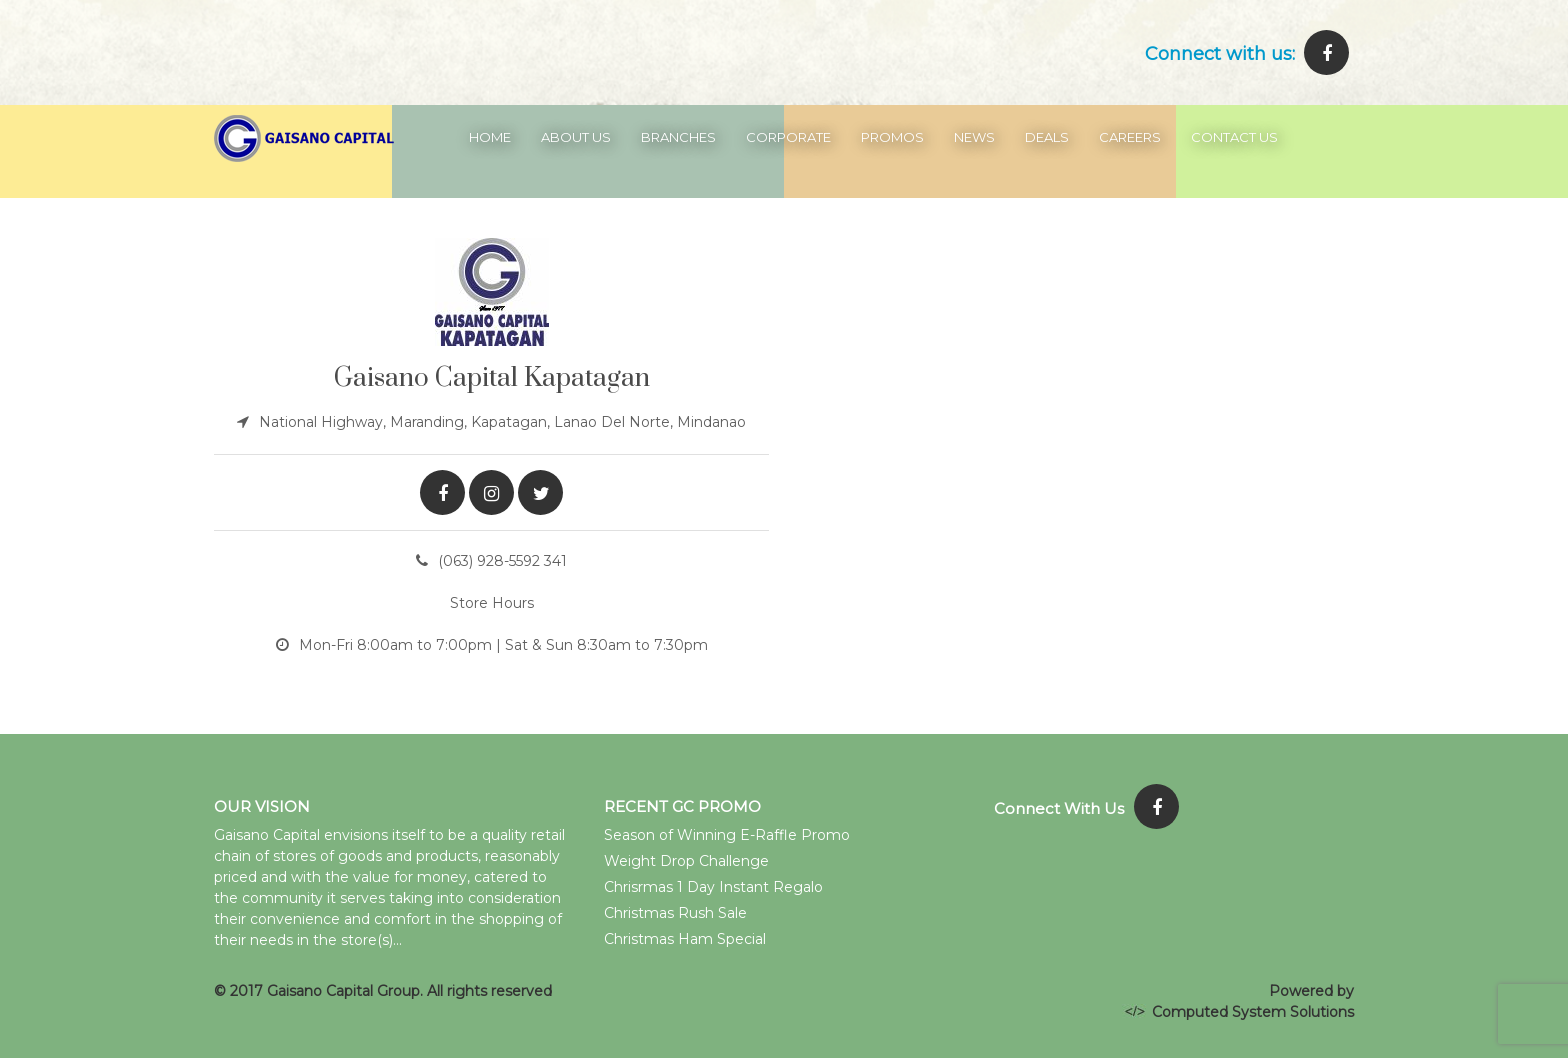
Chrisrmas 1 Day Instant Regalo (713, 887)
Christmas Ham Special (685, 939)
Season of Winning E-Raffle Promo (727, 835)
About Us (576, 137)
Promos (892, 137)
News (974, 137)
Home (490, 137)
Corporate (788, 137)
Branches (678, 137)
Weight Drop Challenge (686, 861)
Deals (1047, 137)
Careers (1130, 137)
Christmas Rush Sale (675, 913)
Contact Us (1234, 137)
